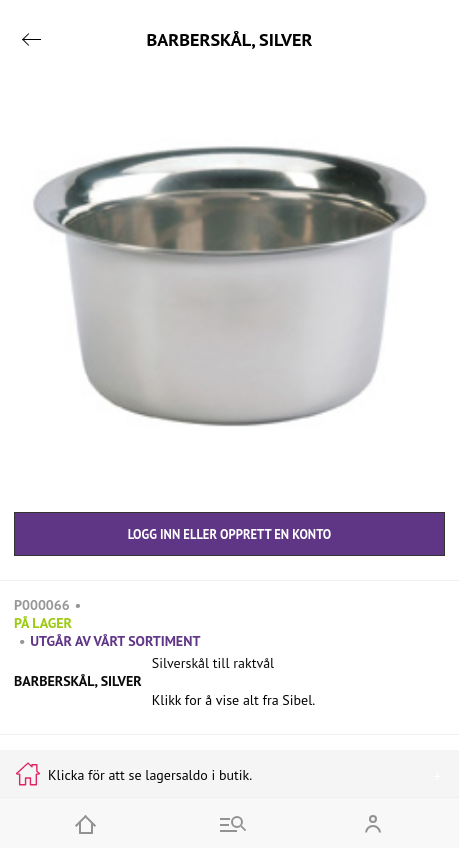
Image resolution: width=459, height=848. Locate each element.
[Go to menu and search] (230, 823)
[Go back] (31, 39)
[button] (229, 288)
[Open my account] (373, 823)
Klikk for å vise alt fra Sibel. (234, 700)
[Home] (86, 823)
